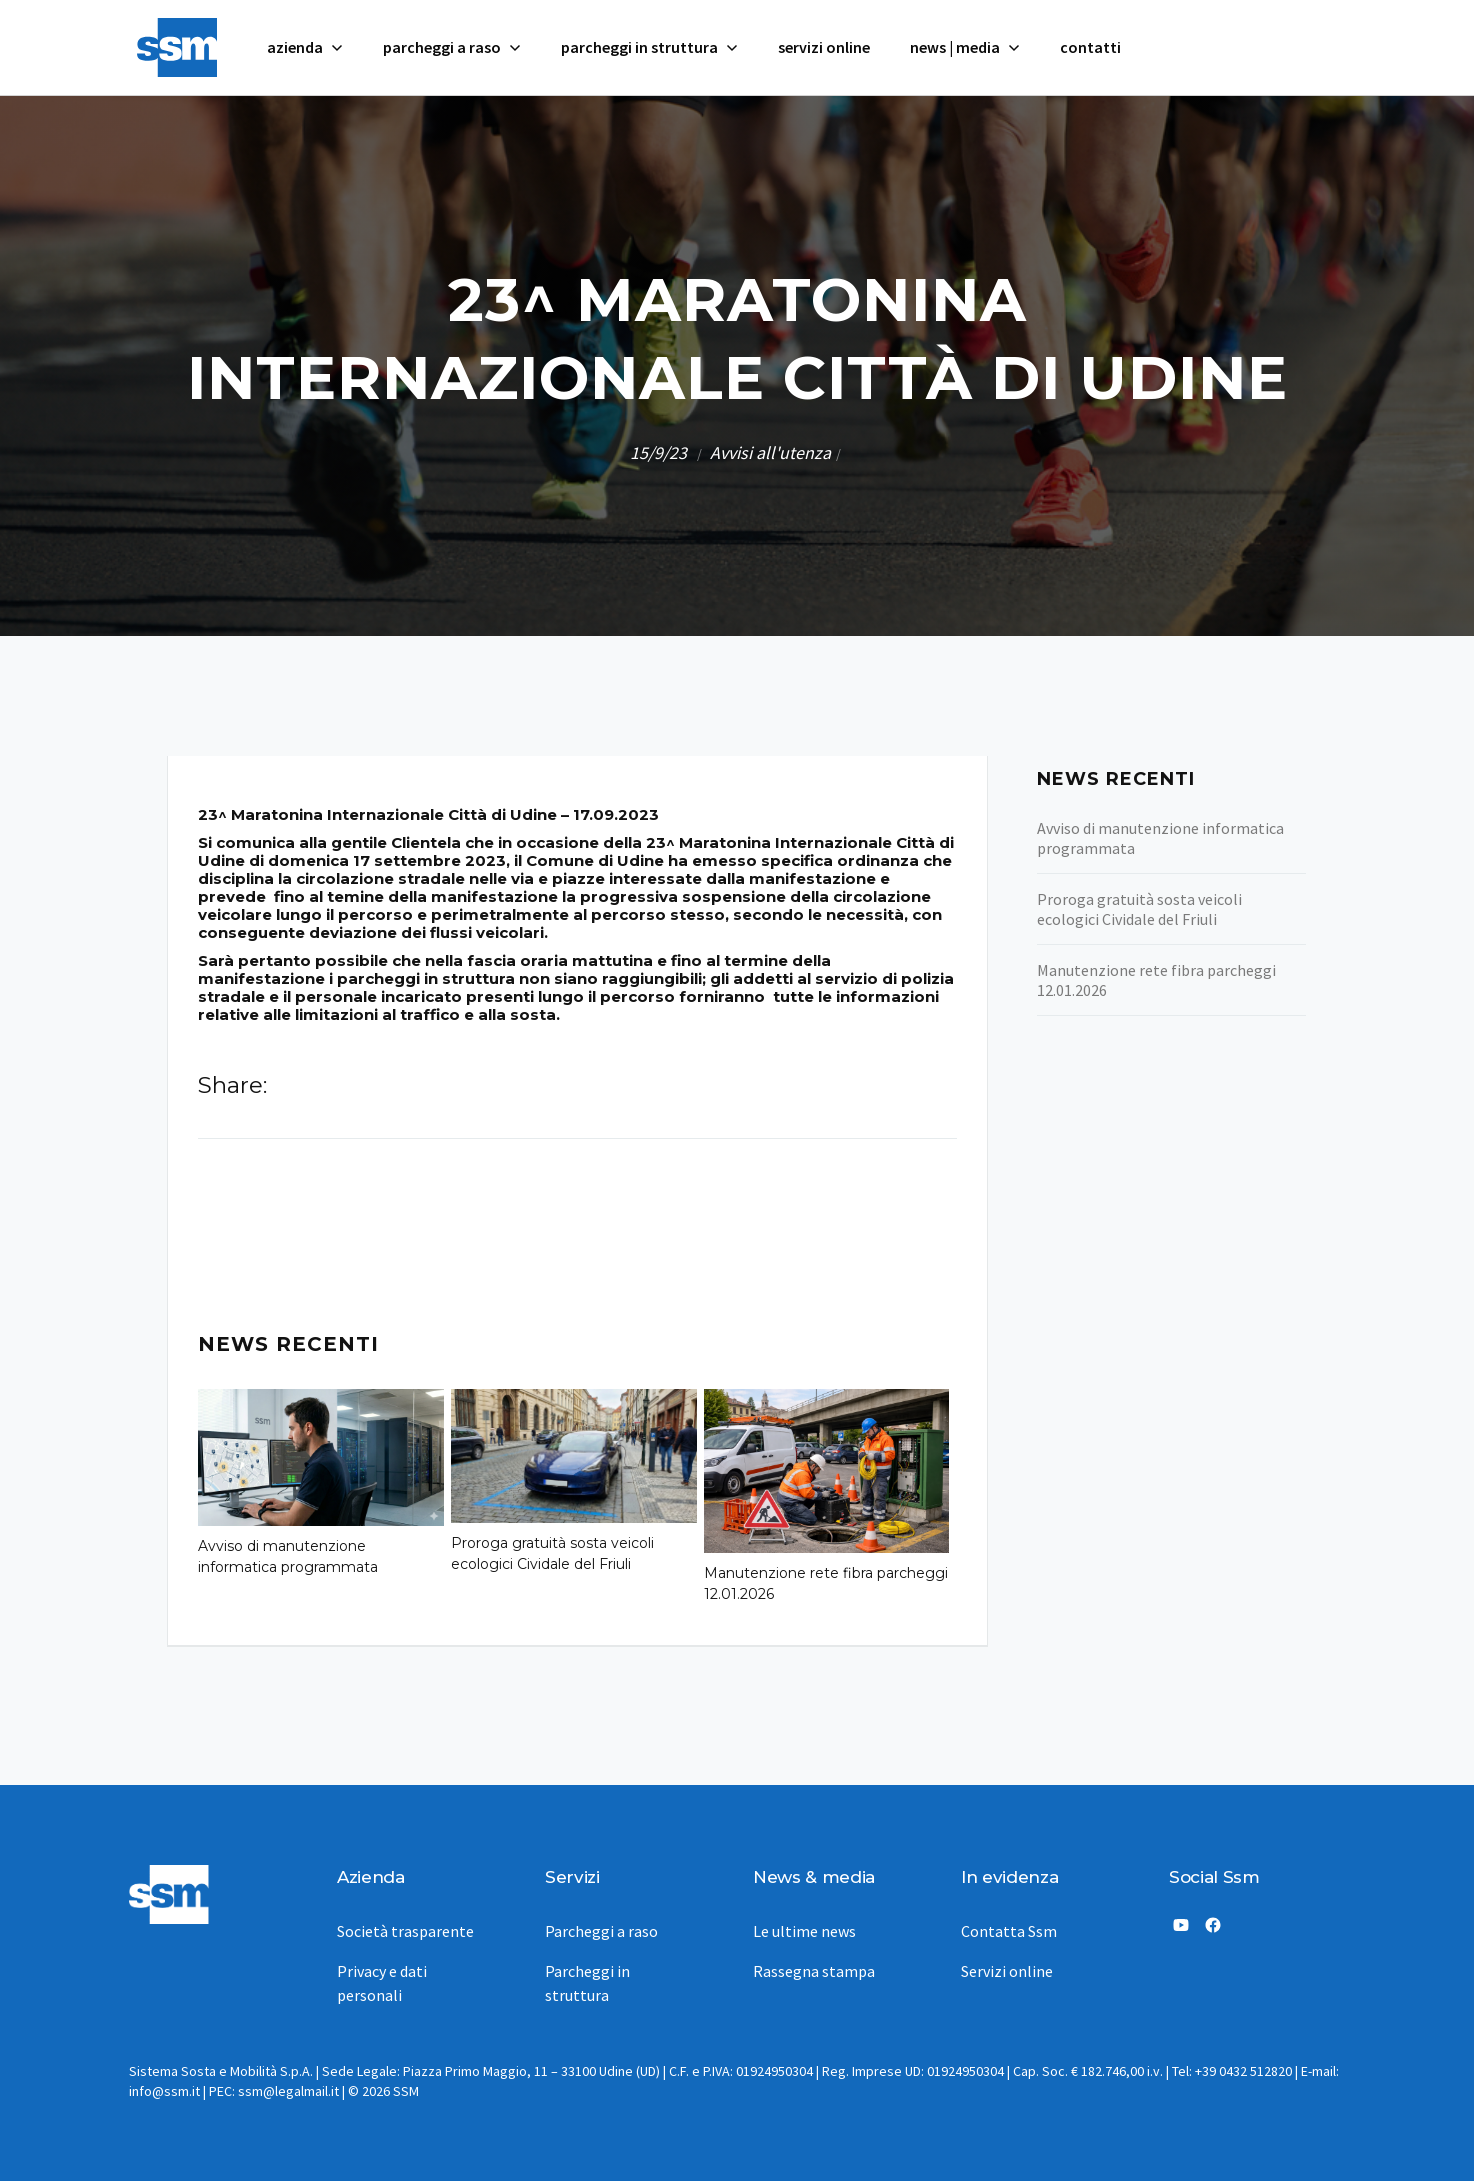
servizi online (824, 47)
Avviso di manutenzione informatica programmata (288, 1556)
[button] (305, 47)
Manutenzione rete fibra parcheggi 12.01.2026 (826, 1583)
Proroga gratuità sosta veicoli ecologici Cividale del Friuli (552, 1553)
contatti (1090, 47)
